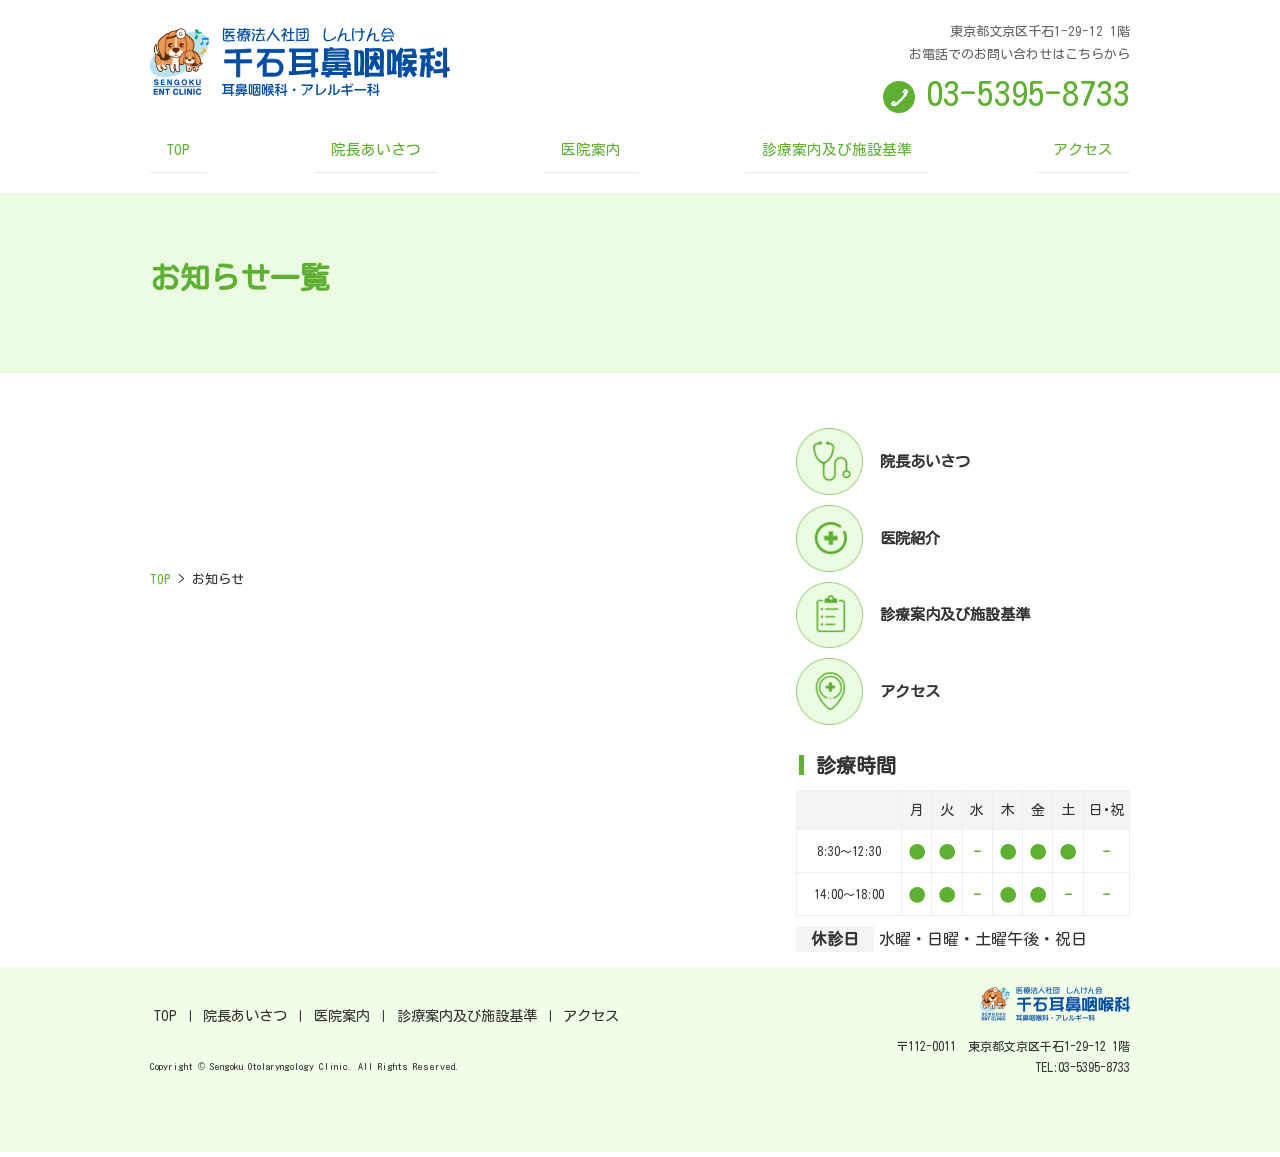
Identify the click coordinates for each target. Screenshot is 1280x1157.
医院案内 (596, 156)
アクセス (1044, 156)
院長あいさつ (399, 156)
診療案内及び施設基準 (820, 156)
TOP (219, 156)
